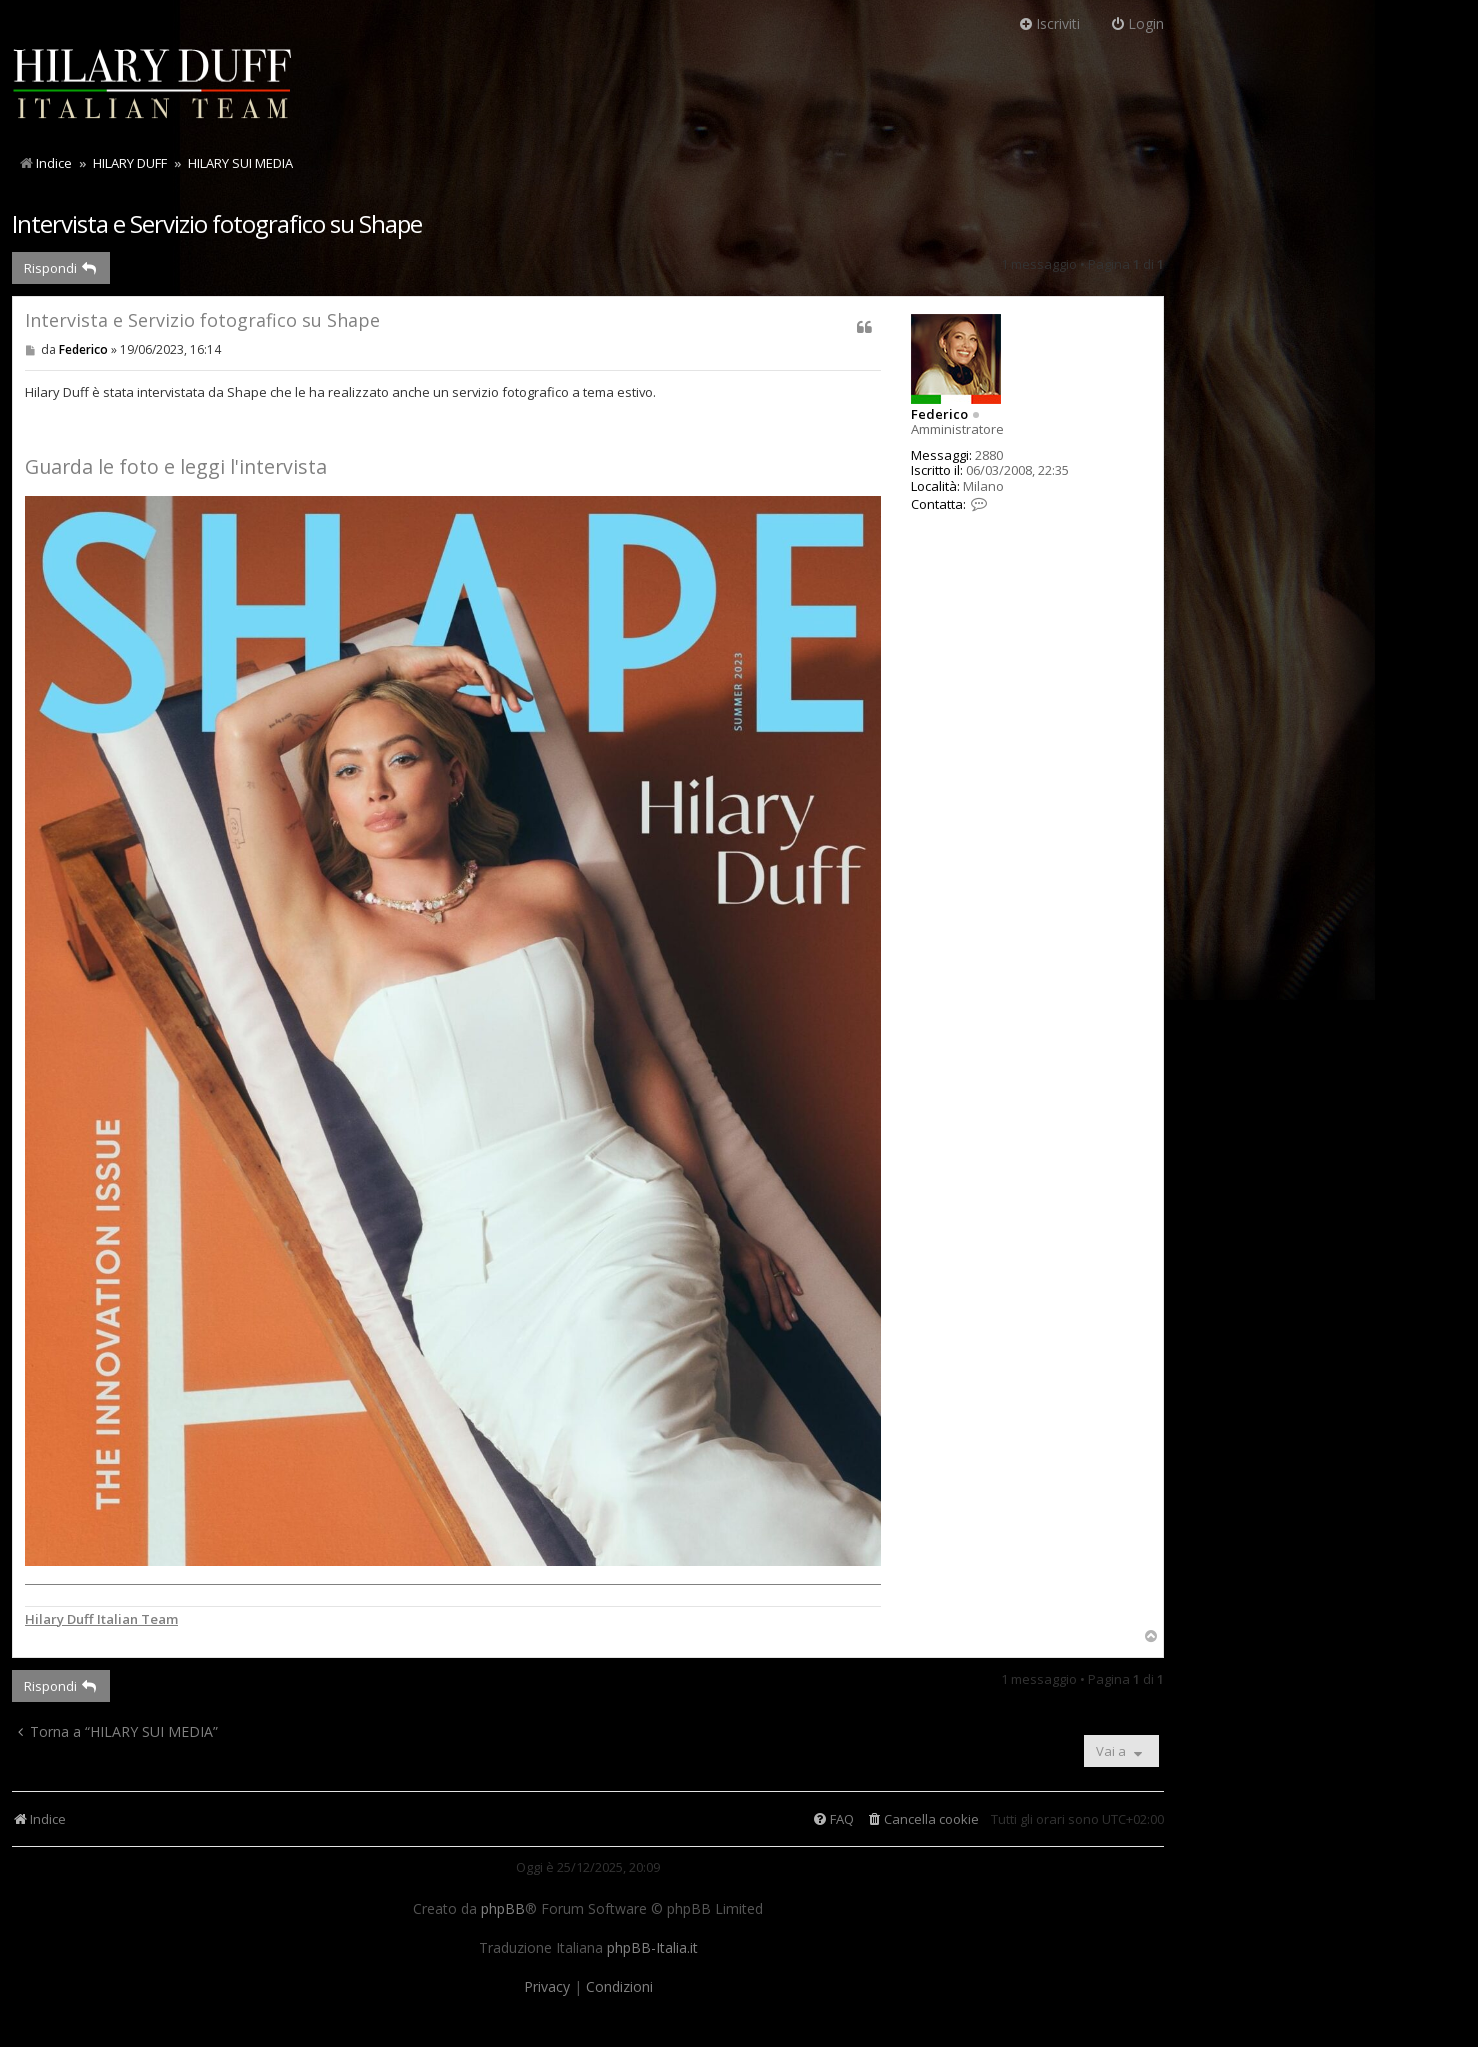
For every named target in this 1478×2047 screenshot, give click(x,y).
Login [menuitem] (1137, 23)
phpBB (503, 1909)
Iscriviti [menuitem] (1049, 23)
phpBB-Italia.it (652, 1948)
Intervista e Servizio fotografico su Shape (217, 223)
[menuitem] (922, 1819)
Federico (939, 414)
